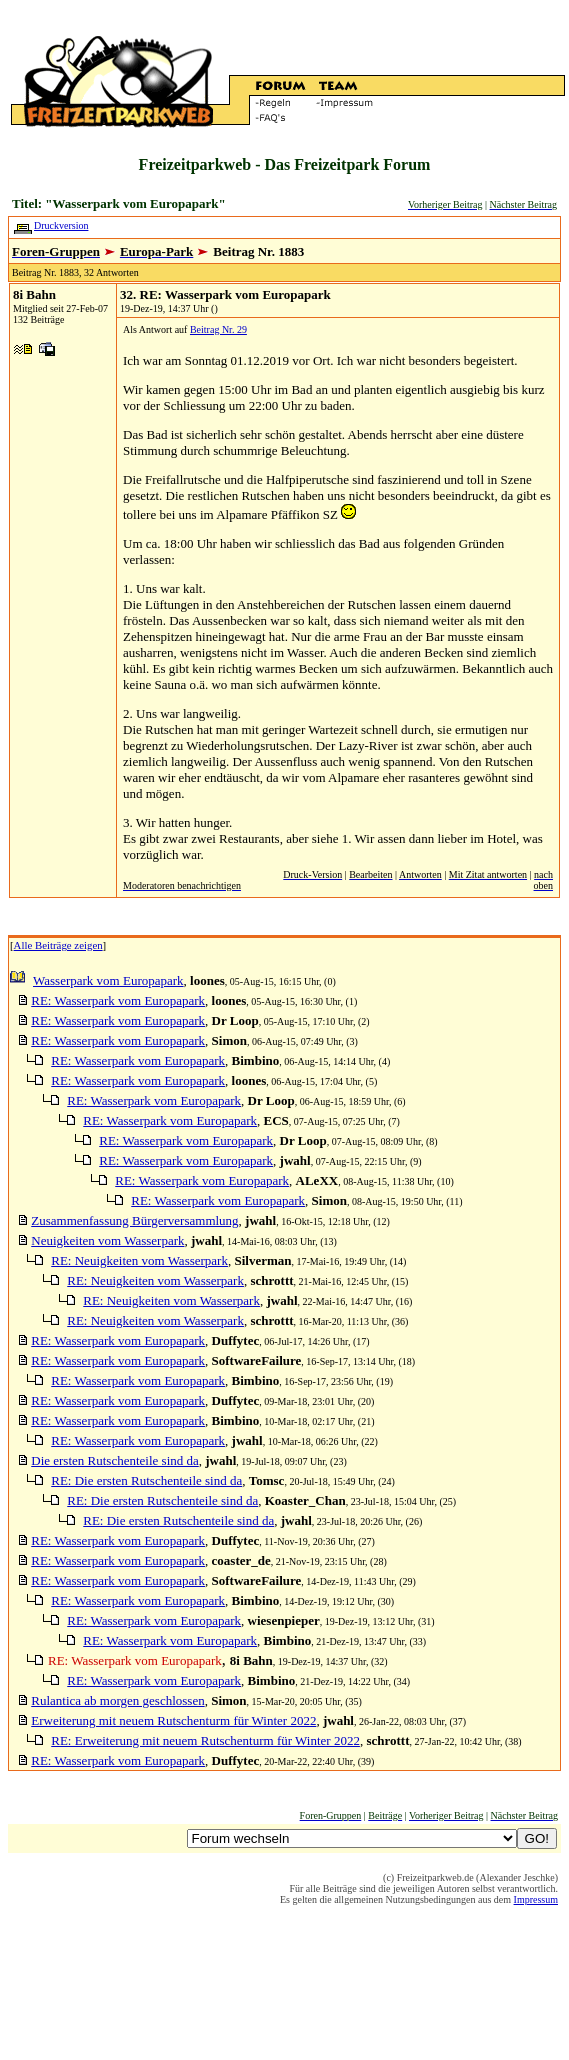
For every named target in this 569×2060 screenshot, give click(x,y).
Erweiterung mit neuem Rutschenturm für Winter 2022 (173, 1720)
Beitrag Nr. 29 (218, 329)
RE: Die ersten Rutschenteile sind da (146, 1480)
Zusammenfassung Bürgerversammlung (134, 1220)
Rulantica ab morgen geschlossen (117, 1700)
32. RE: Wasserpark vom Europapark (225, 294)
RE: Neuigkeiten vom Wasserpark (139, 1260)
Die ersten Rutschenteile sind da (115, 1460)
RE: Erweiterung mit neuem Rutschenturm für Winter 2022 (205, 1740)
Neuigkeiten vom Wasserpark (107, 1240)
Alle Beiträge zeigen (58, 945)
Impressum (536, 1899)
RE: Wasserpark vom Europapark (118, 1000)
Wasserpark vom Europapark (108, 980)
